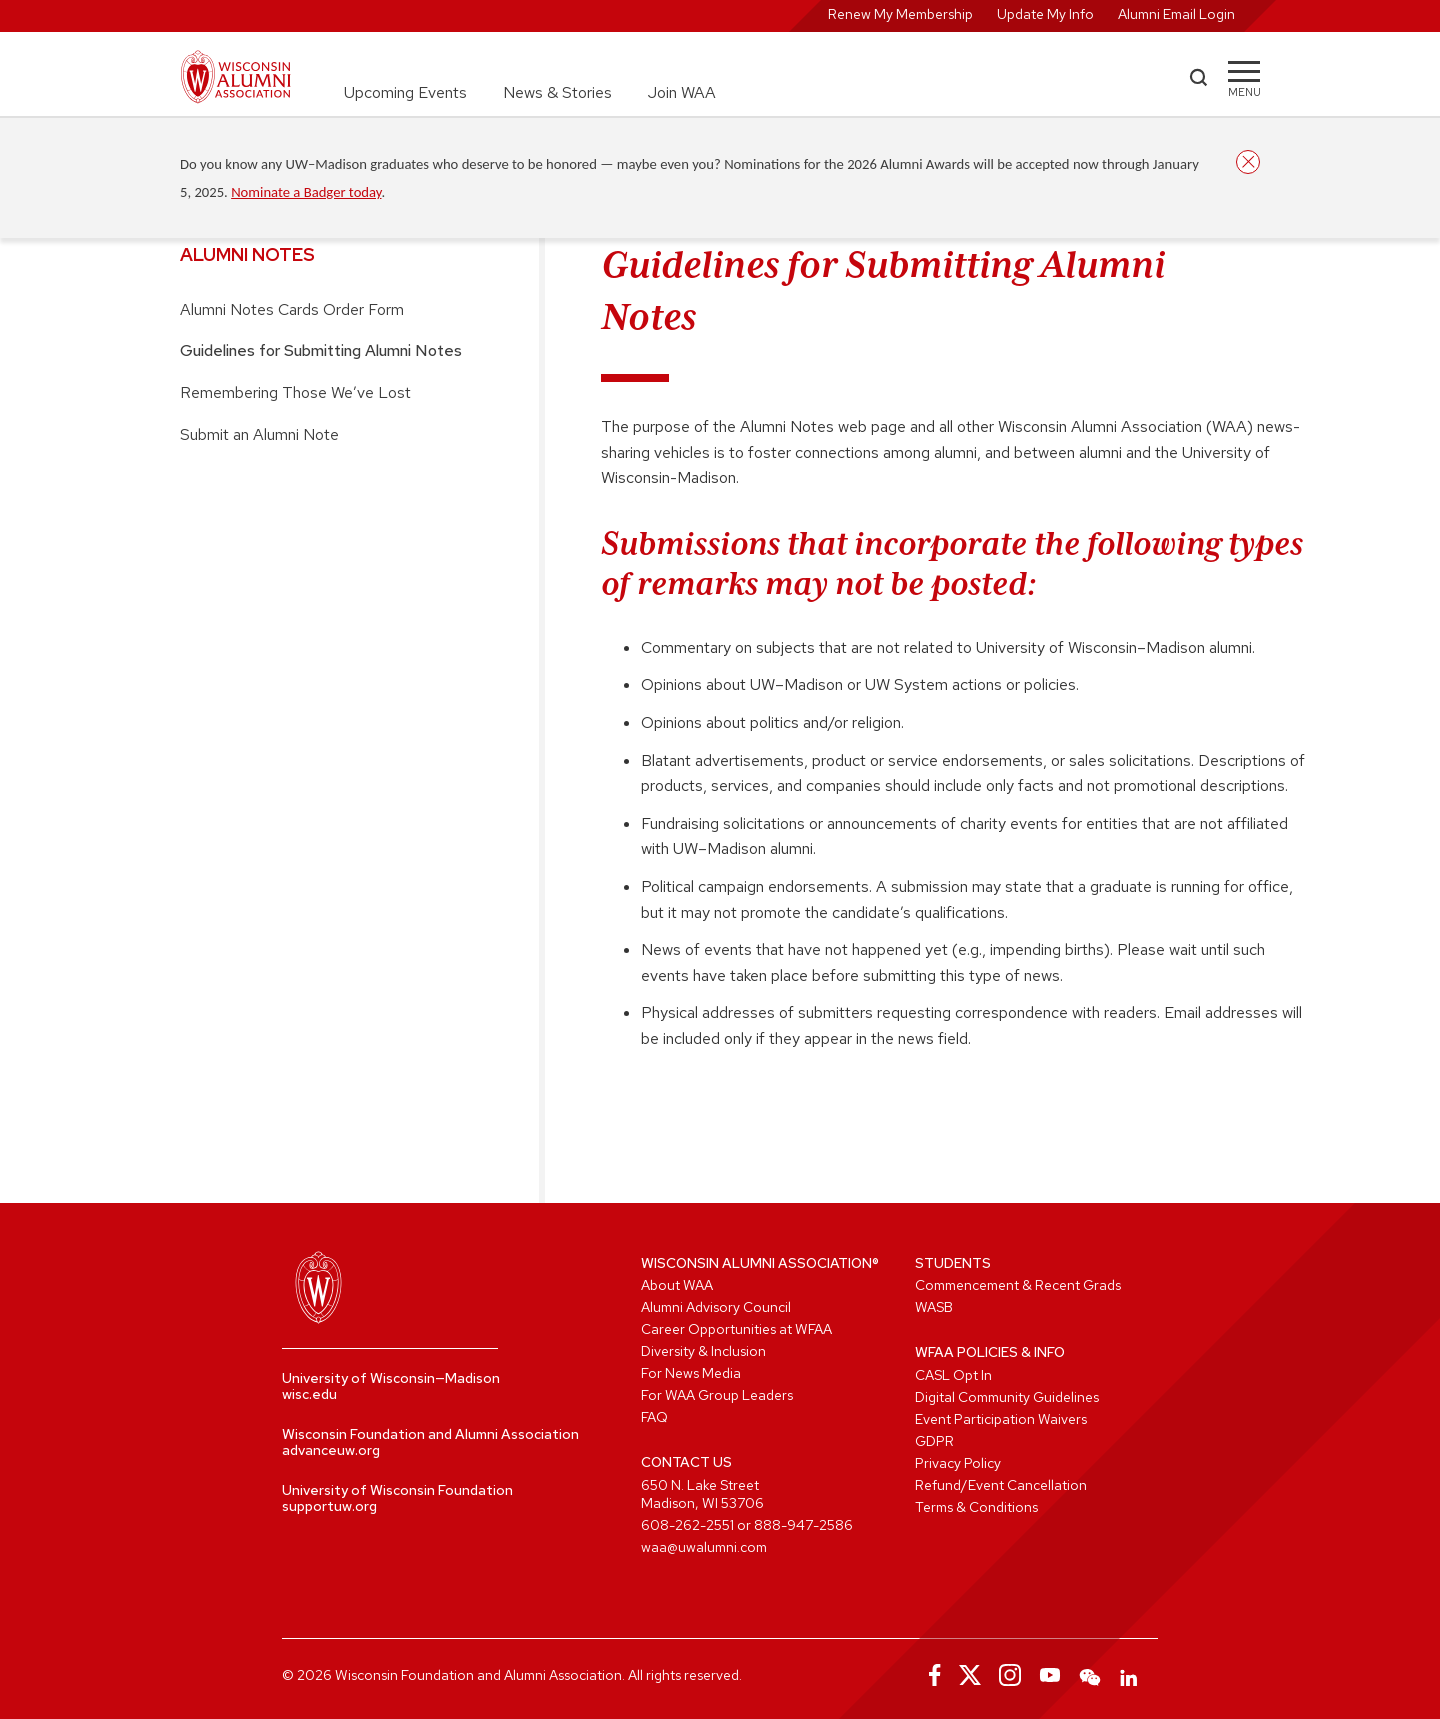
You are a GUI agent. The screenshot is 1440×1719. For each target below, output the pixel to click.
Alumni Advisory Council (716, 1307)
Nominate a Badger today (306, 192)
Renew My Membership (900, 14)
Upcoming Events (405, 92)
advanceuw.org (331, 1450)
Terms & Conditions (976, 1507)
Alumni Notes (247, 254)
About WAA (677, 1285)
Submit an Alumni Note (259, 434)
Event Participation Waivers (1001, 1419)
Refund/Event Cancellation (1001, 1485)
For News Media (691, 1373)
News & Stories (557, 92)
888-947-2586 (803, 1525)
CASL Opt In (953, 1375)
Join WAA (682, 92)
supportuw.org (329, 1506)
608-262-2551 (687, 1525)
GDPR (934, 1441)
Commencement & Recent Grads (1018, 1285)
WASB (934, 1307)
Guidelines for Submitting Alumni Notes (321, 350)
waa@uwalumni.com (704, 1547)
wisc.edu (309, 1394)
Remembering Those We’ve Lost (295, 392)
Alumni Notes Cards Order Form (292, 309)
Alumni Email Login (1176, 14)
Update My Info (1045, 14)
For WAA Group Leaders (717, 1395)
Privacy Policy (958, 1463)
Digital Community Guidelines (1007, 1397)
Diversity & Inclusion (703, 1351)
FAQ (654, 1417)
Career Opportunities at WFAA (736, 1329)
